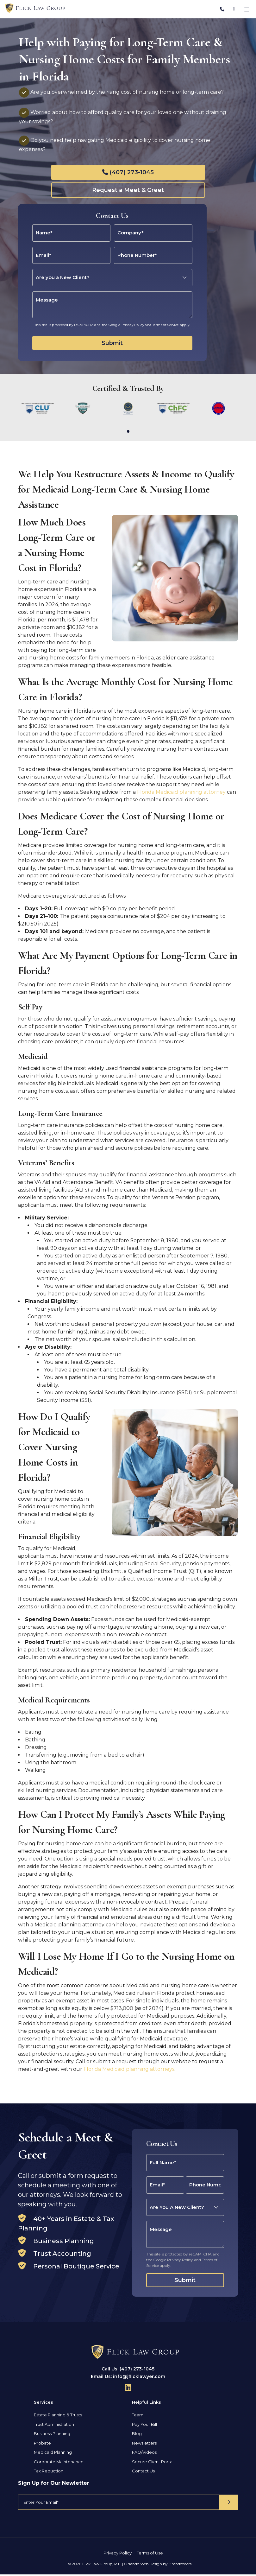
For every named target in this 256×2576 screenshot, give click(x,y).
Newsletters (144, 2450)
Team (137, 2422)
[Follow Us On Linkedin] (128, 2395)
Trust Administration (54, 2431)
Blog (137, 2441)
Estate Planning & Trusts (58, 2422)
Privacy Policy (133, 325)
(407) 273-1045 (131, 172)
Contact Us (143, 2478)
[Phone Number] (222, 9)
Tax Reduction (48, 2478)
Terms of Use (150, 2560)
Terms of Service (166, 325)
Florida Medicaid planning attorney (181, 800)
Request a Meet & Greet (128, 190)
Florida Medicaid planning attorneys (129, 2077)
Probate (42, 2450)
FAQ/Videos (144, 2459)
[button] (128, 431)
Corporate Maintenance (59, 2469)
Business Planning (52, 2441)
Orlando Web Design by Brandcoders (157, 2571)
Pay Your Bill (144, 2431)
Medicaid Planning (53, 2459)
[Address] (234, 9)
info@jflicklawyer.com (139, 2384)
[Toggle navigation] (247, 9)
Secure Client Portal (152, 2469)
